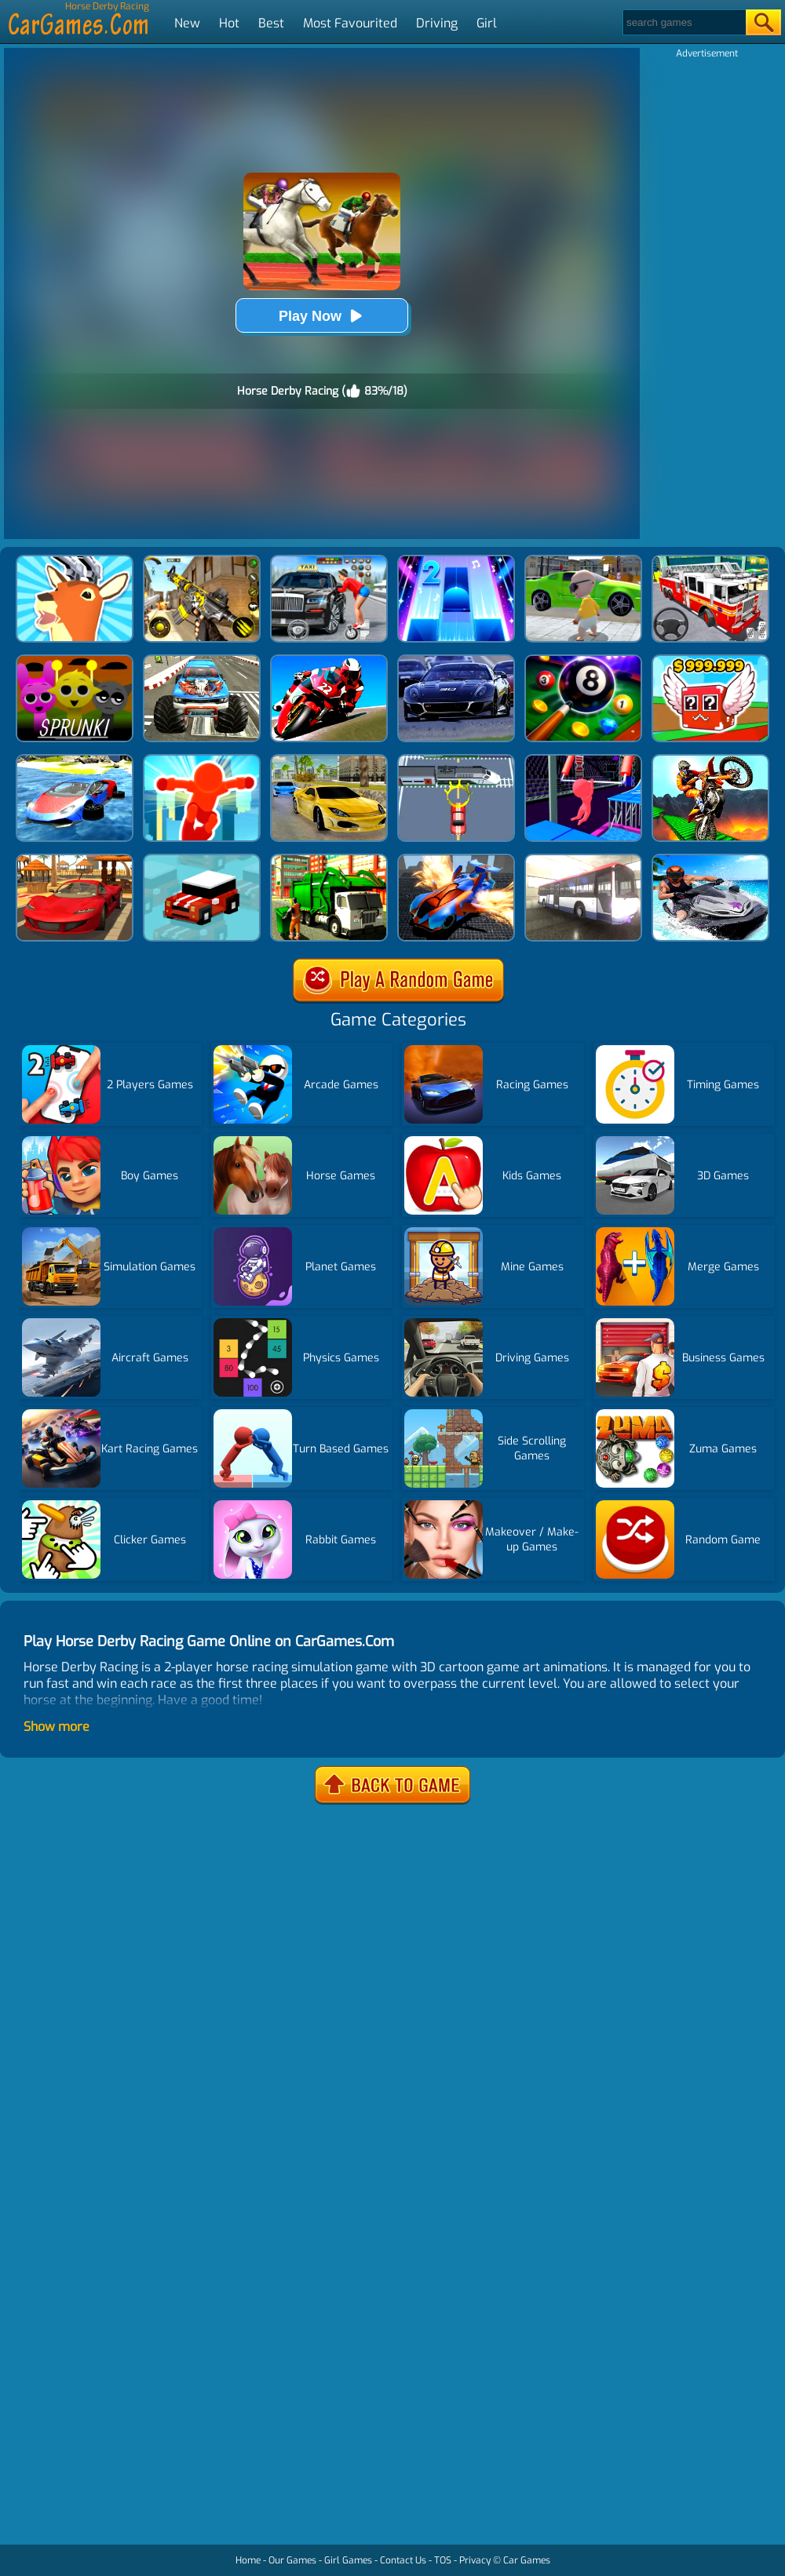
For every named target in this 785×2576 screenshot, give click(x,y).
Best (271, 23)
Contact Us (403, 2560)
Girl (486, 23)
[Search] (683, 22)
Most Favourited (350, 23)
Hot (229, 23)
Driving (437, 23)
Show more (56, 1726)
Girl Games (348, 2560)
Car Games (526, 2560)
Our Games (292, 2560)
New (187, 23)
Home (248, 2560)
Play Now (322, 316)
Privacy (475, 2560)
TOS (442, 2560)
